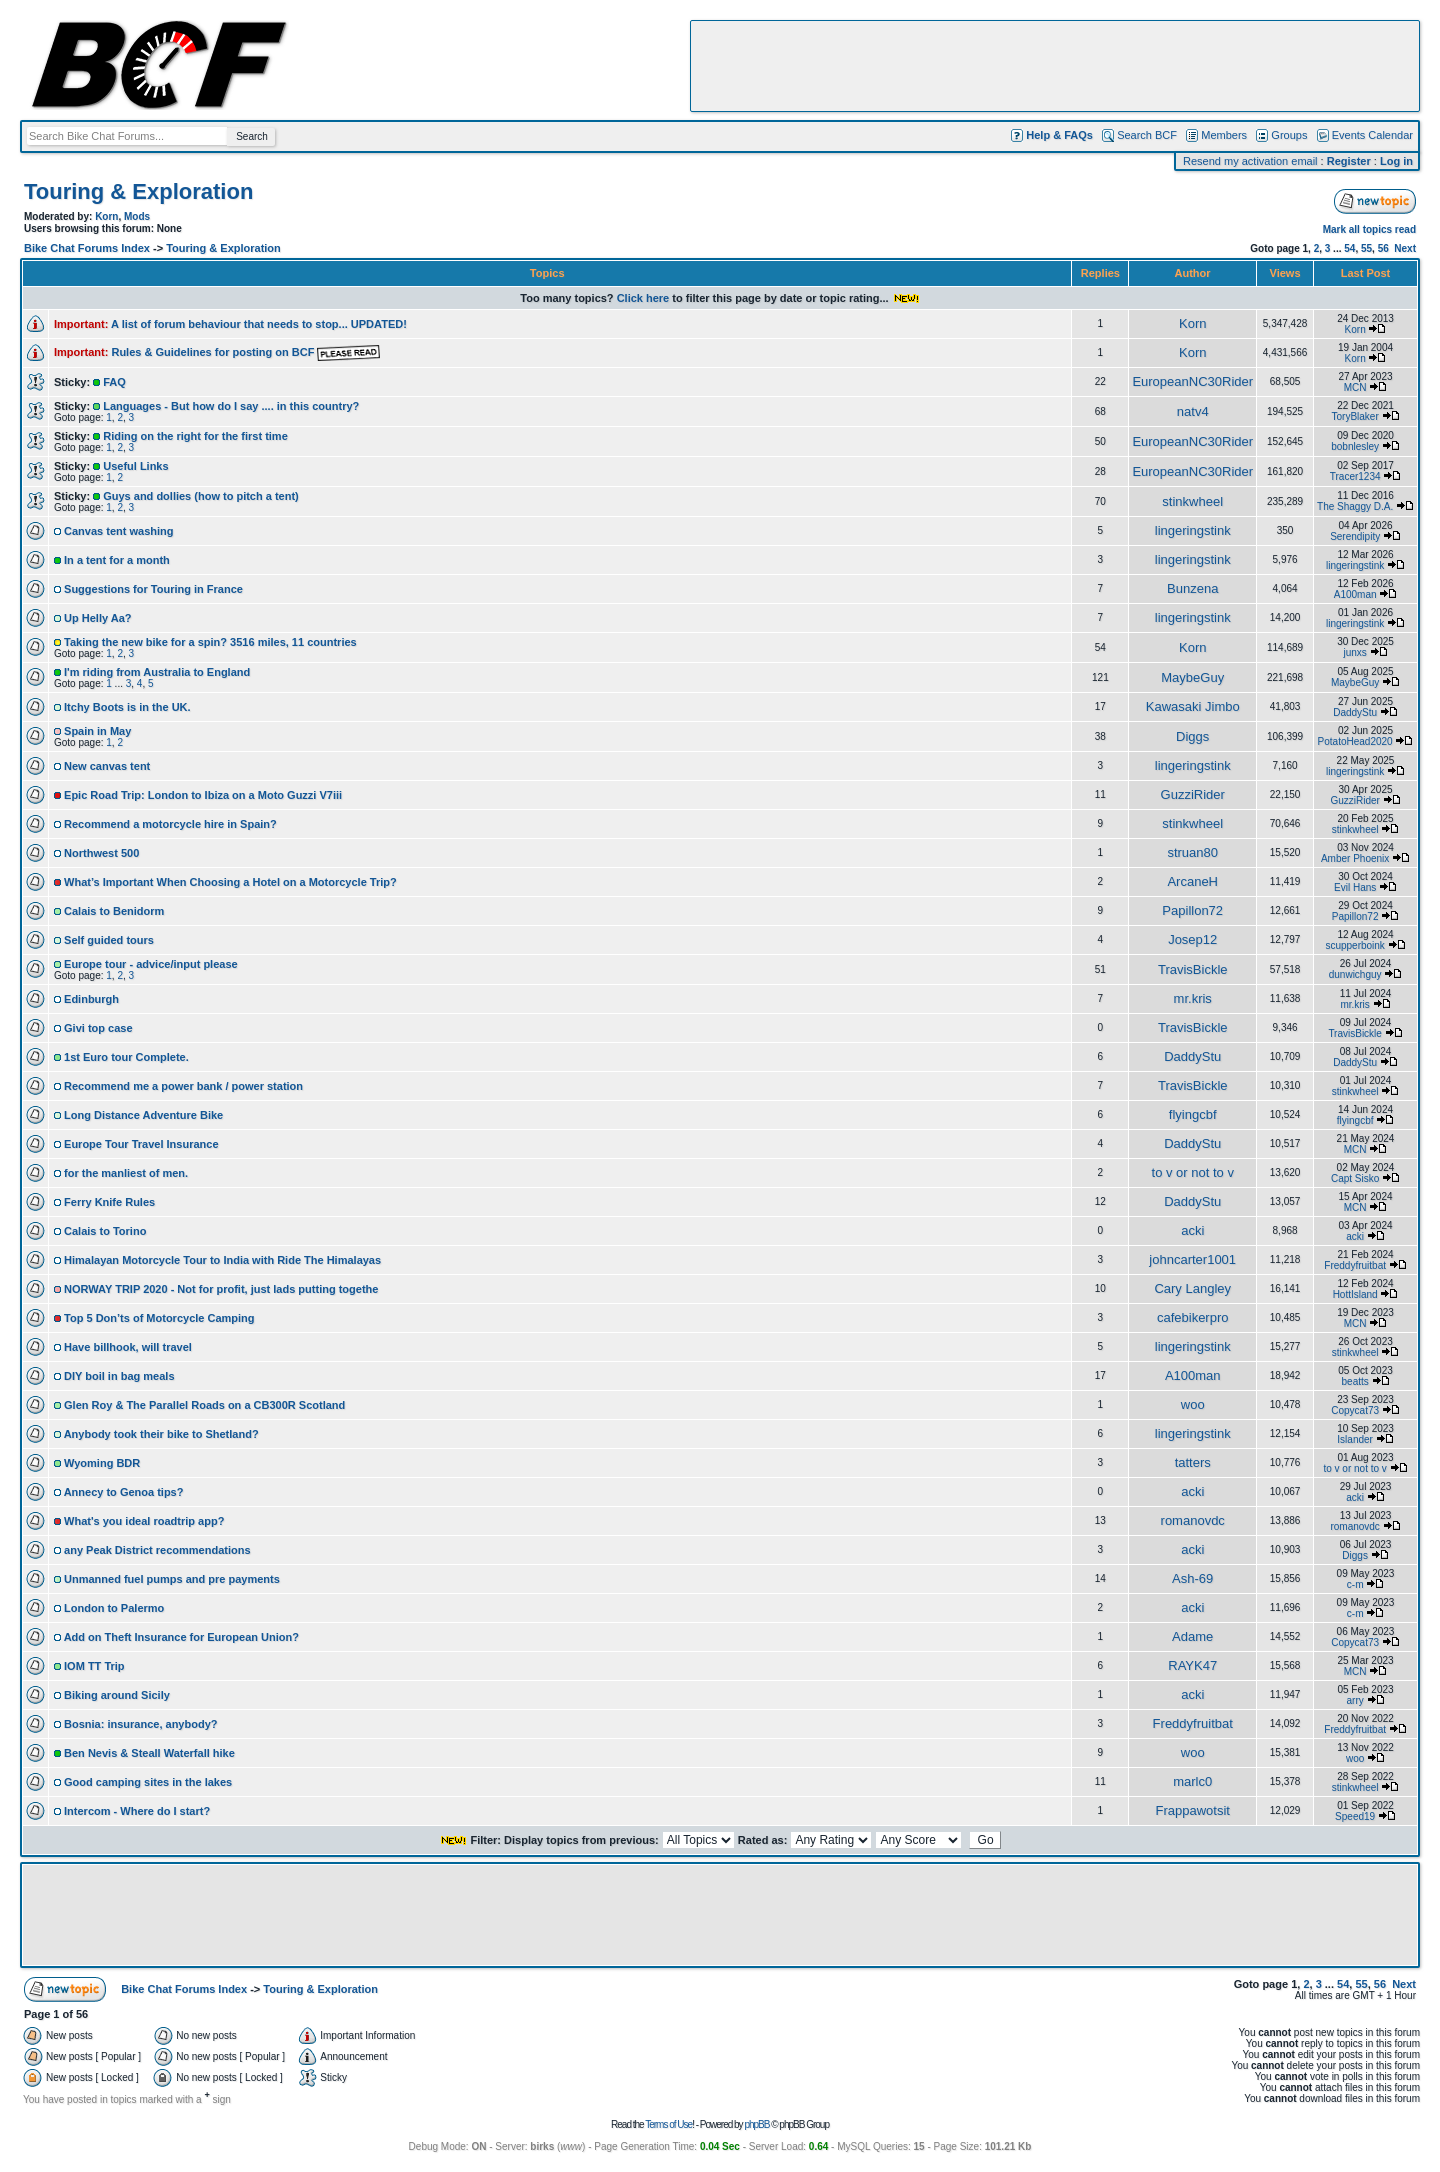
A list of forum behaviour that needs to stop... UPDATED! (259, 324)
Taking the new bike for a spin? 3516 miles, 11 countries (210, 642)
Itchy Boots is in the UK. (127, 707)
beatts (1355, 1381)
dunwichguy (1355, 974)
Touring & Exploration (138, 191)
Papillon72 (1192, 910)
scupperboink (1354, 945)
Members (1224, 135)
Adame (1192, 1636)
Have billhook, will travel (128, 1347)
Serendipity (1355, 536)
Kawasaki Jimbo (1193, 706)
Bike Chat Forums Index (87, 248)
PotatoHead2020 (1355, 741)
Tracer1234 (1355, 476)
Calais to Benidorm (114, 911)
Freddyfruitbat (1355, 1265)
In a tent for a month (117, 560)
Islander (1355, 1439)
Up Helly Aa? (97, 618)
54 (1349, 248)
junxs (1354, 652)
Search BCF (1147, 135)
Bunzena (1192, 588)
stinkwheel (1192, 501)
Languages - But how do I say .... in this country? (231, 406)
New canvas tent (107, 766)
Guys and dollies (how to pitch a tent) (201, 496)
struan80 (1192, 852)
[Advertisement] (1055, 66)
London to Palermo (114, 1608)
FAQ (114, 382)
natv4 (1193, 411)
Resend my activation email (1250, 161)
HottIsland (1355, 1294)
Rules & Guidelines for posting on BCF (245, 352)
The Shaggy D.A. (1355, 506)
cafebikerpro (1193, 1317)
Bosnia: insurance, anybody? (140, 1724)
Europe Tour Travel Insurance (141, 1144)
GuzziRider (1193, 794)
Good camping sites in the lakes (148, 1782)
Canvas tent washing (118, 531)
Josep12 (1192, 939)
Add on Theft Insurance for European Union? (181, 1637)
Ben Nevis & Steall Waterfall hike (149, 1753)
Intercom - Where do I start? (137, 1811)
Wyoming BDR (102, 1463)
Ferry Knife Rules (109, 1202)
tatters (1193, 1462)
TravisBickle (1193, 969)
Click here (643, 298)
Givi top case (98, 1028)
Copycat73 (1355, 1410)
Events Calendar (1372, 135)
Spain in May (97, 731)
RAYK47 (1192, 1665)
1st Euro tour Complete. (126, 1057)
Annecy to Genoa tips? (124, 1492)
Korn (106, 216)
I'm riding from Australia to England (157, 672)
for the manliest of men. (126, 1173)
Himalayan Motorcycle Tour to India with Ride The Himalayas (222, 1260)
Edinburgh (91, 999)
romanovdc (1193, 1520)
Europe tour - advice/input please (151, 964)
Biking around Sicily (117, 1695)
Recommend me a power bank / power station (183, 1086)
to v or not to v (1193, 1172)
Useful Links (135, 466)
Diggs (1192, 736)
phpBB (756, 2124)
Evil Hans (1355, 887)
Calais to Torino (105, 1231)
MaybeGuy (1192, 677)
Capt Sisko (1355, 1178)
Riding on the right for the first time (195, 436)
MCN (1355, 387)
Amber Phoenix (1355, 858)
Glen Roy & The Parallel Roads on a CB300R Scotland (204, 1405)
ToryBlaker (1355, 416)
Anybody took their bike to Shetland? (161, 1434)
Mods (137, 216)
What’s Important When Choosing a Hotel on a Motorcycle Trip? (230, 882)
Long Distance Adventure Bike (143, 1115)
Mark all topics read (1369, 229)
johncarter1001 (1192, 1259)
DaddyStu (1355, 712)
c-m (1355, 1584)
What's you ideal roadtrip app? (144, 1521)
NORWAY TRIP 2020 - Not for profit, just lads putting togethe (221, 1289)
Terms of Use (668, 2124)
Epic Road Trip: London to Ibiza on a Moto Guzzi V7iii (203, 795)
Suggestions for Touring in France (153, 589)
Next (1405, 248)
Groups (1289, 135)
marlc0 (1192, 1781)
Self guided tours (109, 940)
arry (1355, 1700)
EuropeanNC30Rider (1192, 381)
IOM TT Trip (94, 1666)
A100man (1355, 594)
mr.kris (1193, 998)
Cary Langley (1192, 1288)
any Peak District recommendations (157, 1550)
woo (1193, 1404)
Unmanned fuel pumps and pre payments (172, 1579)
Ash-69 (1192, 1578)
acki (1192, 1230)
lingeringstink (1193, 530)
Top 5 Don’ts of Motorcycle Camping (159, 1318)
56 (1383, 248)
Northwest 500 (101, 853)
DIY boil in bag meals (119, 1376)
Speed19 (1355, 1816)
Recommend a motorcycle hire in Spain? (170, 824)
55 (1366, 248)
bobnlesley (1355, 446)
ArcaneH (1192, 881)
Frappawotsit (1193, 1810)
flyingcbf (1193, 1114)
